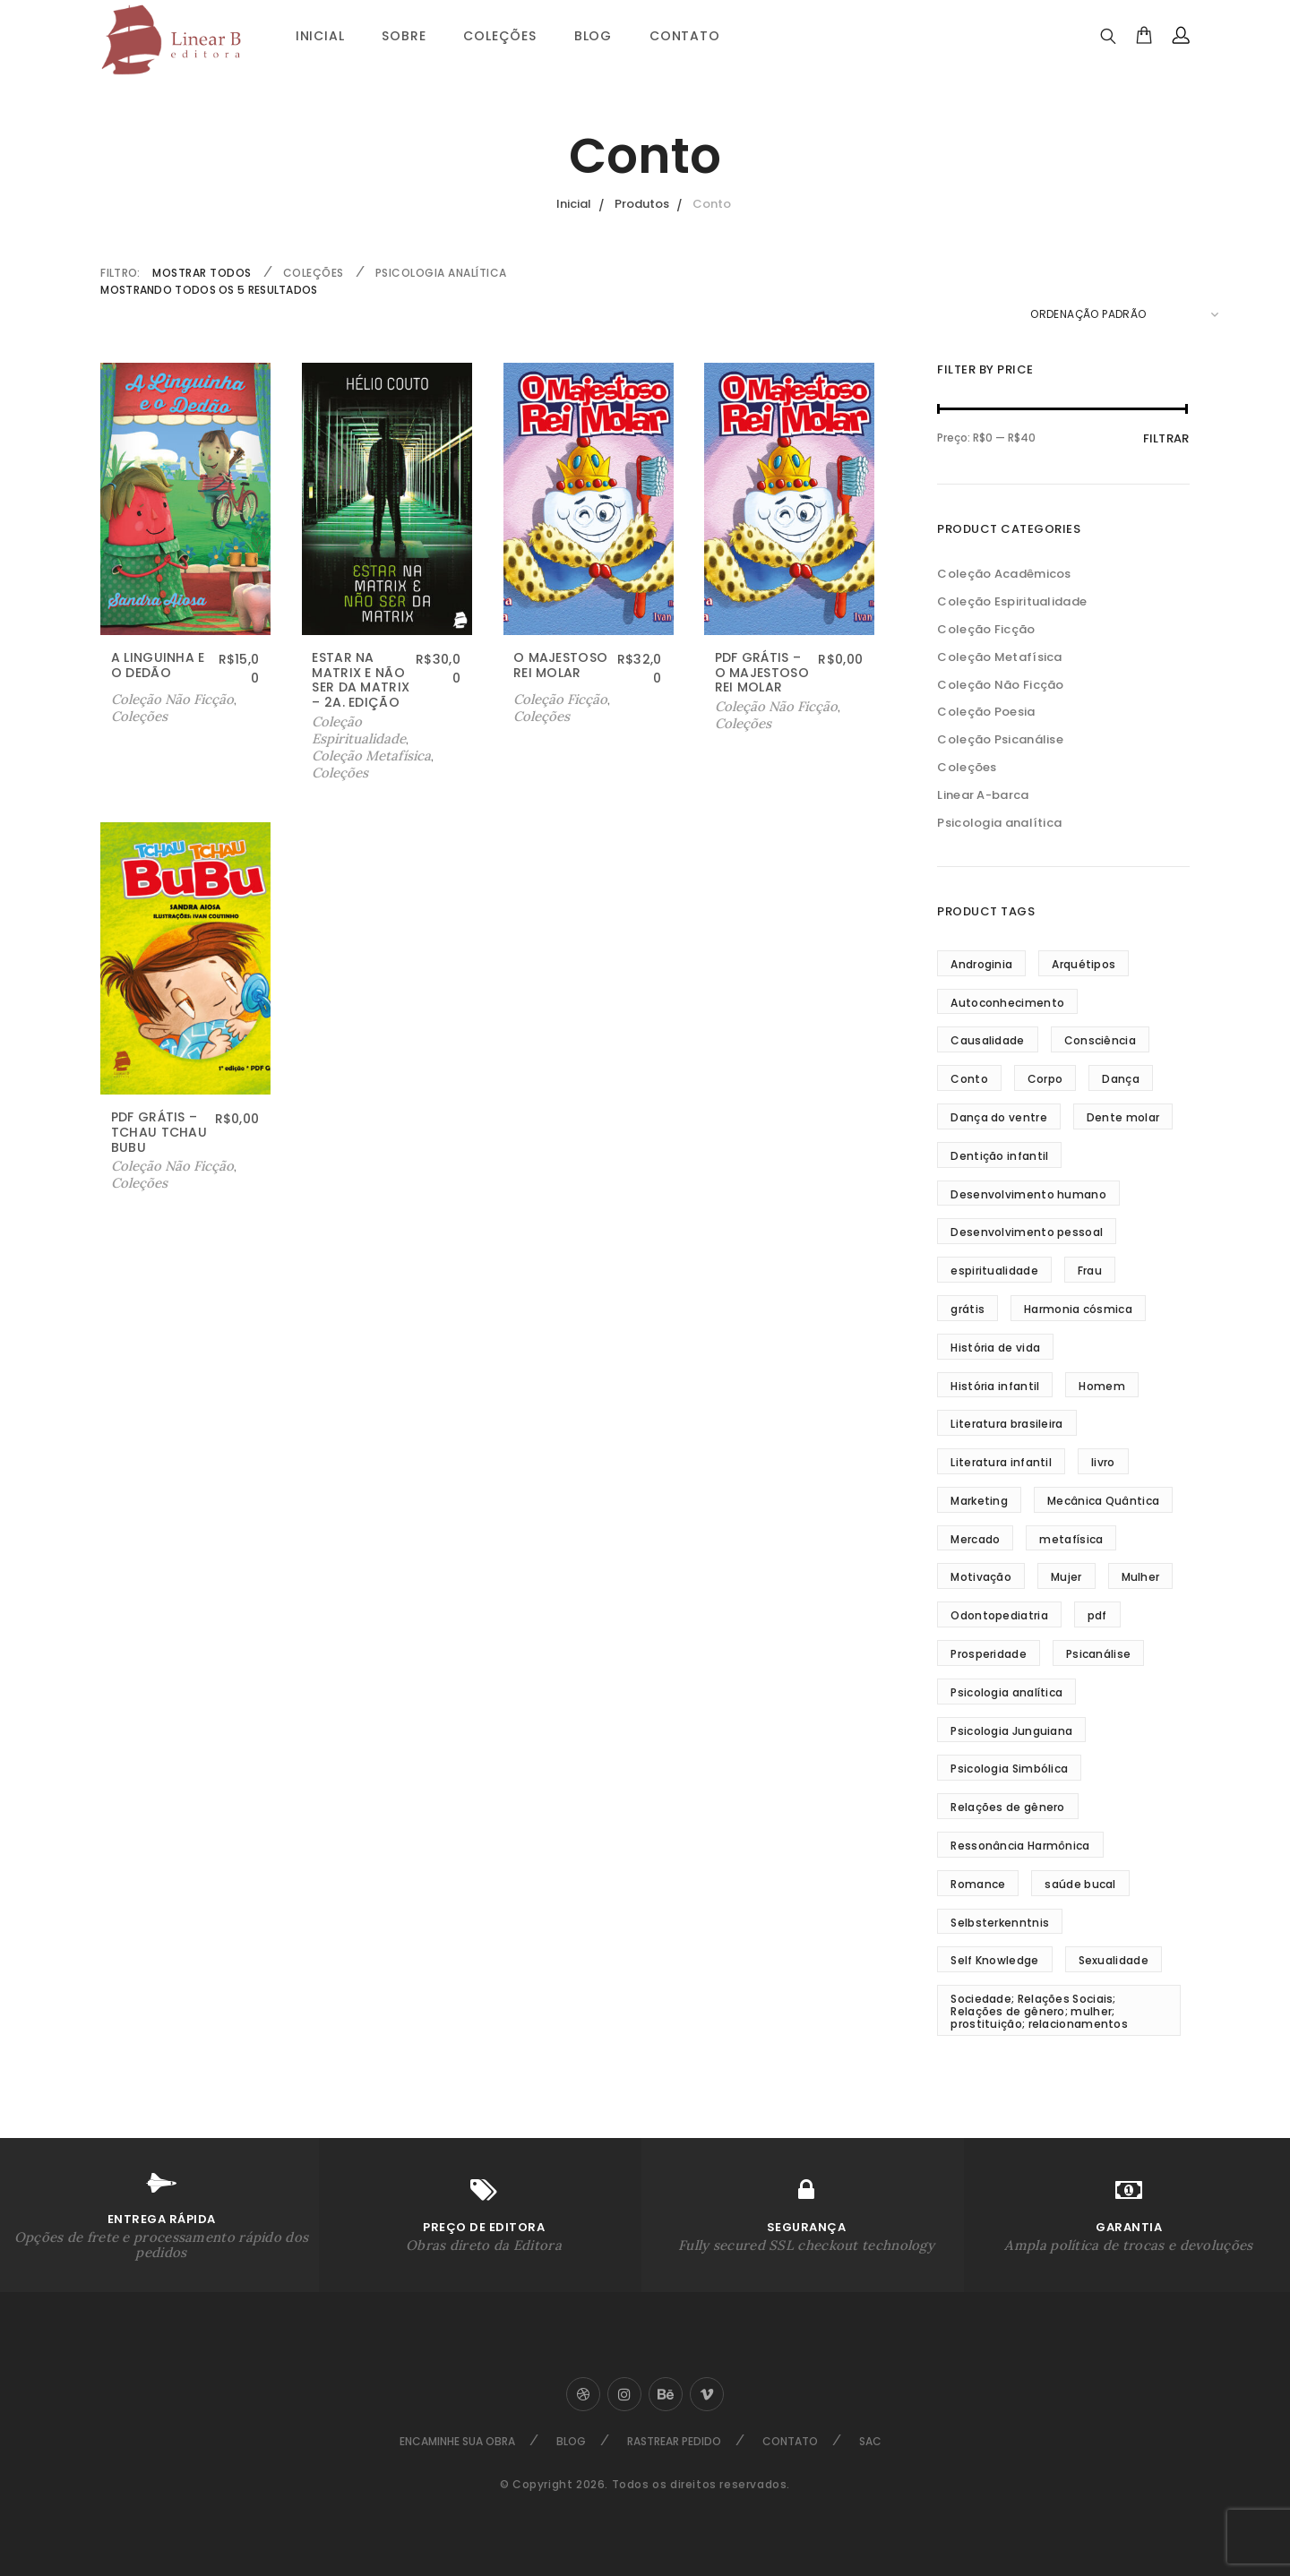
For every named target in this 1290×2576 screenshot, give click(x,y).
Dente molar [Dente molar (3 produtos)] (1123, 1117)
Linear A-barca (982, 794)
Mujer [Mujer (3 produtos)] (1066, 1576)
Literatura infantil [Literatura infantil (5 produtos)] (1001, 1462)
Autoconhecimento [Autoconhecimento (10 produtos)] (1007, 1002)
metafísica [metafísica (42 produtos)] (1071, 1539)
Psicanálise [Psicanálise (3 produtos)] (1098, 1654)
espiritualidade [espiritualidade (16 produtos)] (994, 1270)
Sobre (404, 36)
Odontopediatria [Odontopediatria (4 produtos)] (999, 1615)
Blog (593, 36)
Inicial (320, 36)
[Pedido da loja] (1124, 314)
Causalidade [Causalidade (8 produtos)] (987, 1040)
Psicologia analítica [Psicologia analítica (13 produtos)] (1006, 1692)
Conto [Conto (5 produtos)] (969, 1078)
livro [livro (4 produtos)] (1103, 1462)
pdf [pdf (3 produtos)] (1097, 1615)
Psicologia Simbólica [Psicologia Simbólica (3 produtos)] (1009, 1768)
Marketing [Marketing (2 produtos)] (979, 1500)
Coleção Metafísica (371, 755)
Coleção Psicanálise (1000, 739)
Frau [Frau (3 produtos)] (1090, 1270)
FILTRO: (120, 272)
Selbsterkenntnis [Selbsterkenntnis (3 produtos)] (999, 1922)
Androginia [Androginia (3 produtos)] (981, 964)
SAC (870, 2441)
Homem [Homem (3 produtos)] (1102, 1386)
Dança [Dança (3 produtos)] (1121, 1078)
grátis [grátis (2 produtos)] (967, 1309)
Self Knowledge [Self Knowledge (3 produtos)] (994, 1960)
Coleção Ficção (986, 629)
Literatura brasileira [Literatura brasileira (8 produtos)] (1006, 1423)
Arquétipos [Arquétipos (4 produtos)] (1083, 964)
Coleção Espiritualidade (359, 730)
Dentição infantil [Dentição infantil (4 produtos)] (999, 1155)
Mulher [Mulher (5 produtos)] (1141, 1576)
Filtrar (1166, 438)
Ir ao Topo (1231, 1285)
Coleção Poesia (986, 711)
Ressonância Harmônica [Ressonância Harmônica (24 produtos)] (1019, 1845)
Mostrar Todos (202, 272)
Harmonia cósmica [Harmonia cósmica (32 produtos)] (1078, 1309)
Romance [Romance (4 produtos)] (977, 1884)
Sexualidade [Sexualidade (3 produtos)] (1113, 1960)
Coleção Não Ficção (172, 699)
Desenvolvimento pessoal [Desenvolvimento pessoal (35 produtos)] (1026, 1232)
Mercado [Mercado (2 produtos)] (975, 1539)
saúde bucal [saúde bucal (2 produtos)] (1080, 1884)
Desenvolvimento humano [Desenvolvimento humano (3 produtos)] (1028, 1194)
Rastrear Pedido (674, 2441)
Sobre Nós (53, 1284)
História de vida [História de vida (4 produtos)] (995, 1347)
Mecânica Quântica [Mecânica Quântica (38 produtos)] (1103, 1500)
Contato (684, 36)
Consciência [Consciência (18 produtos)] (1100, 1040)
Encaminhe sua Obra (457, 2441)
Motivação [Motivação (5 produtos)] (980, 1576)
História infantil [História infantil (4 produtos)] (994, 1386)
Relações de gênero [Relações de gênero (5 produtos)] (1007, 1807)
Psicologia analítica (441, 272)
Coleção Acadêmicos (1004, 573)
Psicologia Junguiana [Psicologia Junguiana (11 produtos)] (1011, 1731)
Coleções (499, 36)
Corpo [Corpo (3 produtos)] (1045, 1078)
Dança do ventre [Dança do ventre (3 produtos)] (998, 1117)
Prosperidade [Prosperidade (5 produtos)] (988, 1654)
